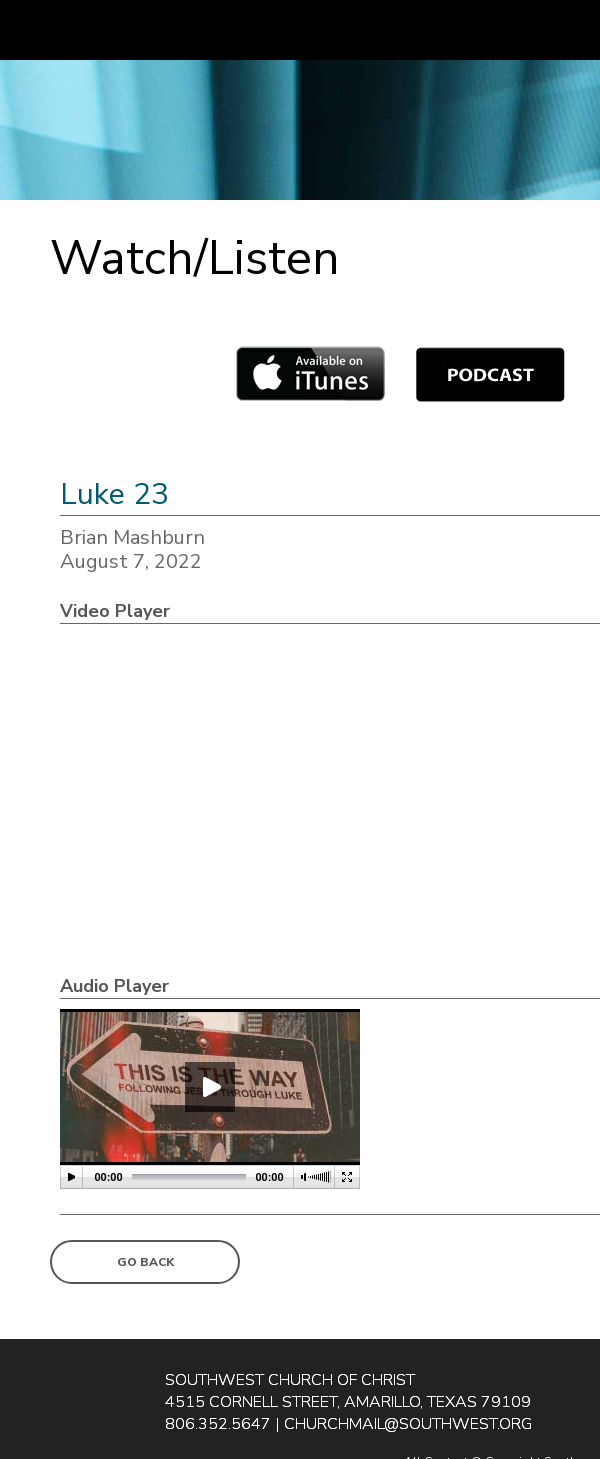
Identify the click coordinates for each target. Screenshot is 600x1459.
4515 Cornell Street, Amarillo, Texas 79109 (348, 1402)
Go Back (145, 1262)
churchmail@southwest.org (408, 1424)
